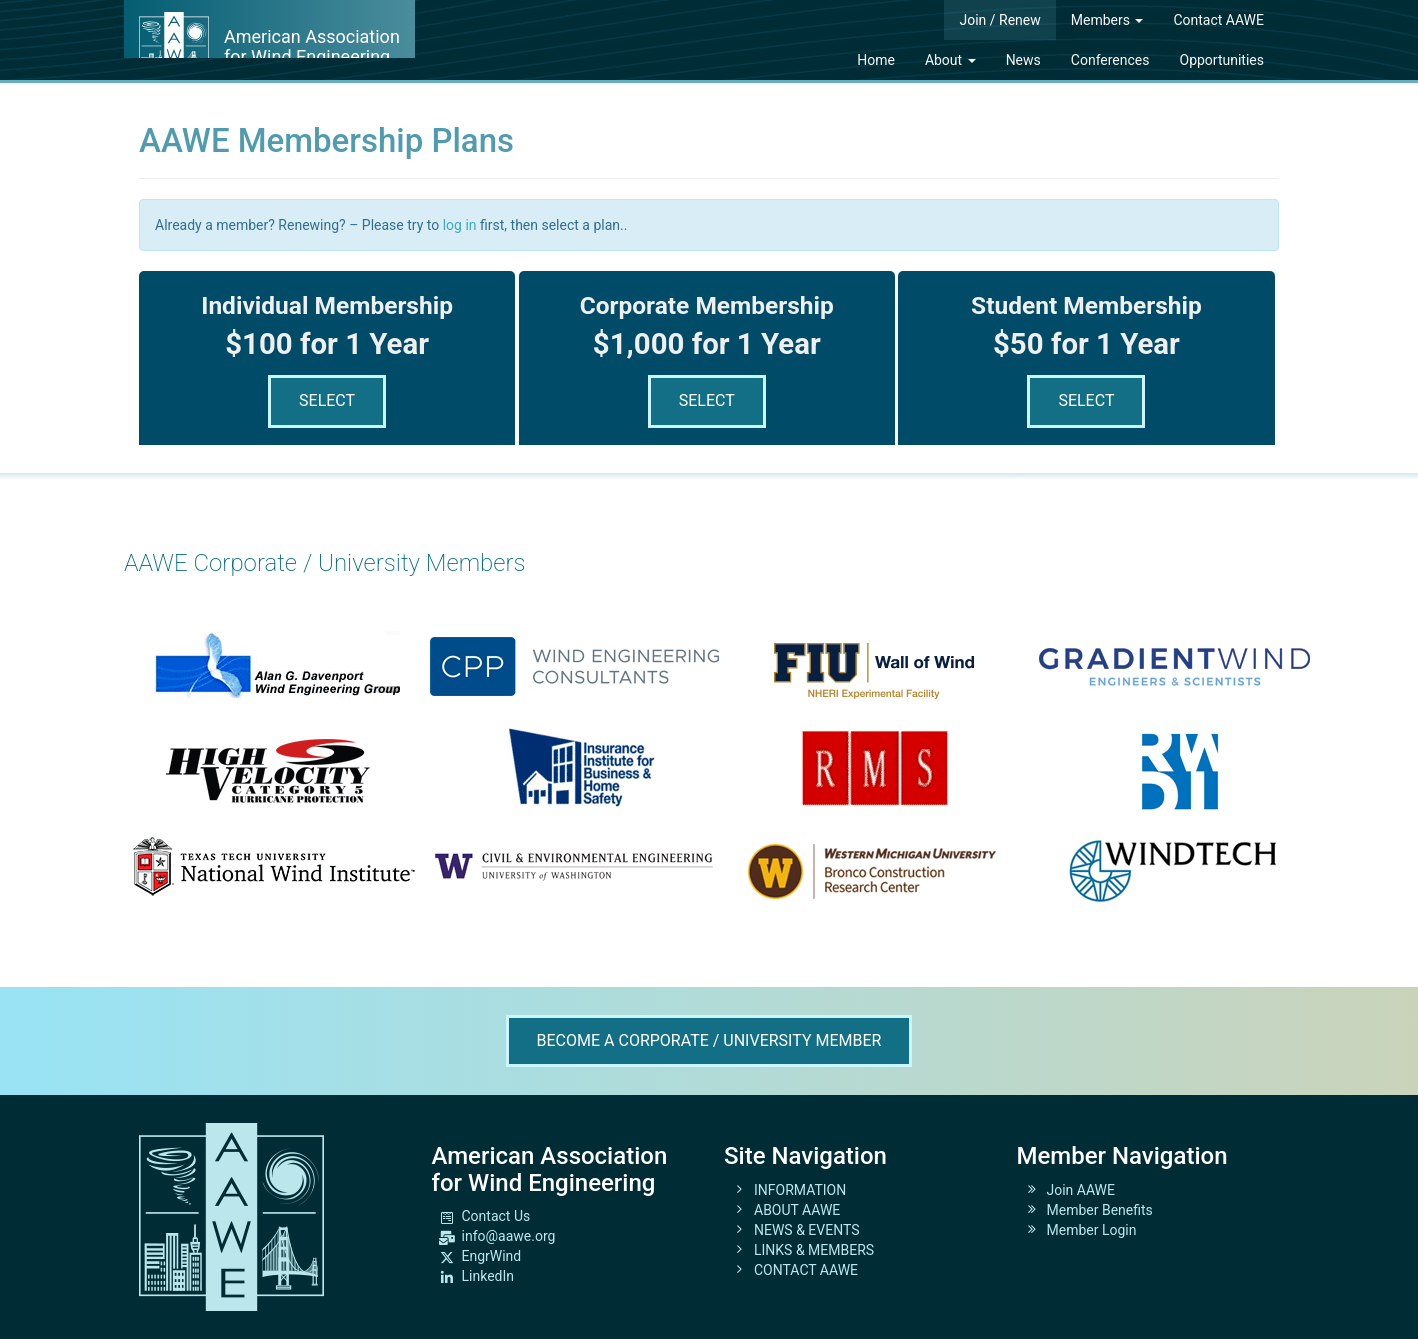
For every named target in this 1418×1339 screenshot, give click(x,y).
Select (327, 400)
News (1023, 60)
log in (460, 225)
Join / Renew (999, 20)
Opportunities (1222, 60)
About (950, 60)
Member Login (1092, 1230)
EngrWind (492, 1256)
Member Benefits (1100, 1210)
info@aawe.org (509, 1236)
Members (1107, 20)
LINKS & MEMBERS (814, 1250)
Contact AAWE (1218, 20)
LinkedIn (488, 1276)
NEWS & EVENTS (807, 1230)
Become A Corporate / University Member (709, 1040)
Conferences (1110, 60)
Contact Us (496, 1216)
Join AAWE (1081, 1190)
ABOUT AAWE (797, 1210)
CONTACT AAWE (806, 1270)
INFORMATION (800, 1190)
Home (876, 60)
